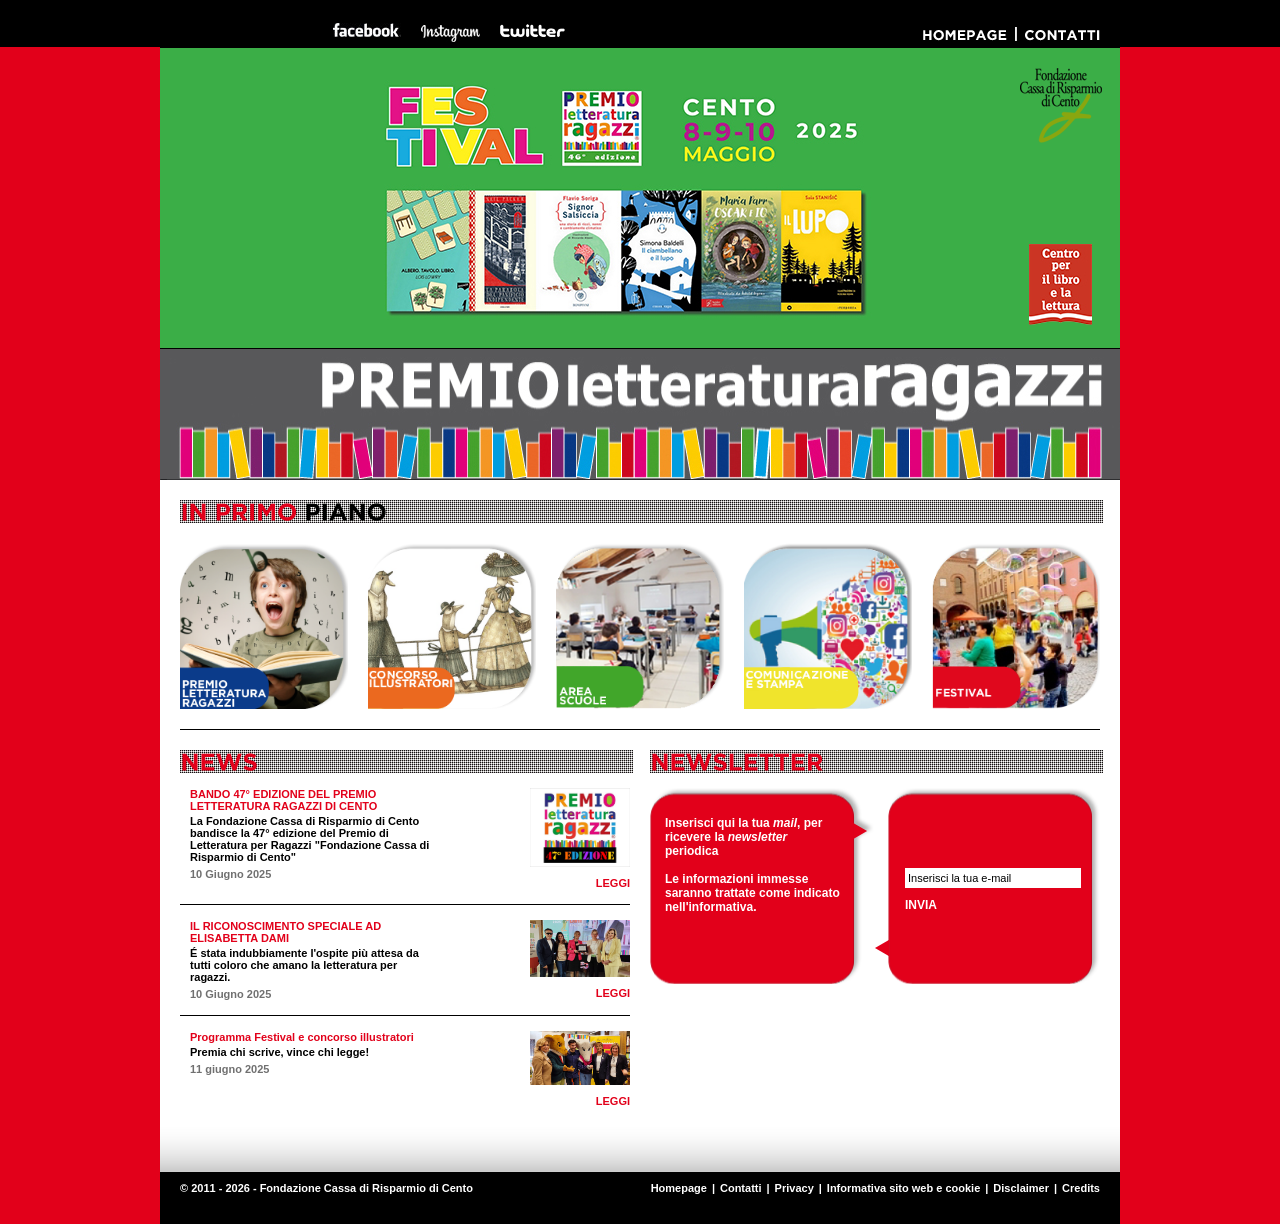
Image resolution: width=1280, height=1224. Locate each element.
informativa (721, 907)
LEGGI (613, 883)
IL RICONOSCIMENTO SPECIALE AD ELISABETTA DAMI (285, 932)
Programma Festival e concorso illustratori (302, 1037)
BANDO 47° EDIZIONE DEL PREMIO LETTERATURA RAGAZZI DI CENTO (283, 800)
